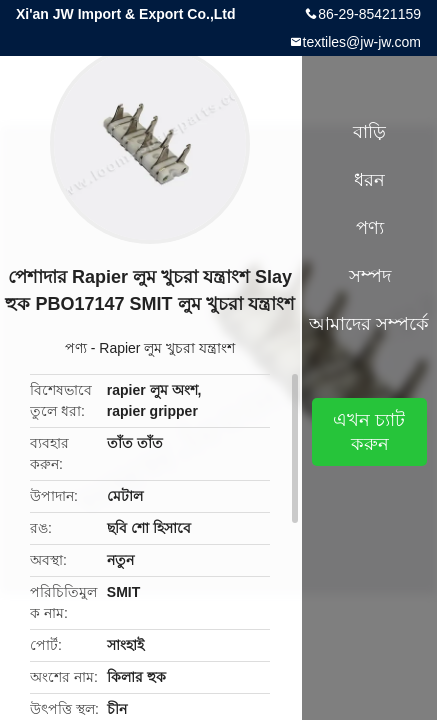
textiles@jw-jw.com (362, 42)
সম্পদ (370, 276)
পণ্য (76, 348)
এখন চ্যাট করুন (369, 432)
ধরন (369, 180)
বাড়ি (369, 132)
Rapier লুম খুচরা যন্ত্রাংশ (167, 348)
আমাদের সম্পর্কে (369, 324)
